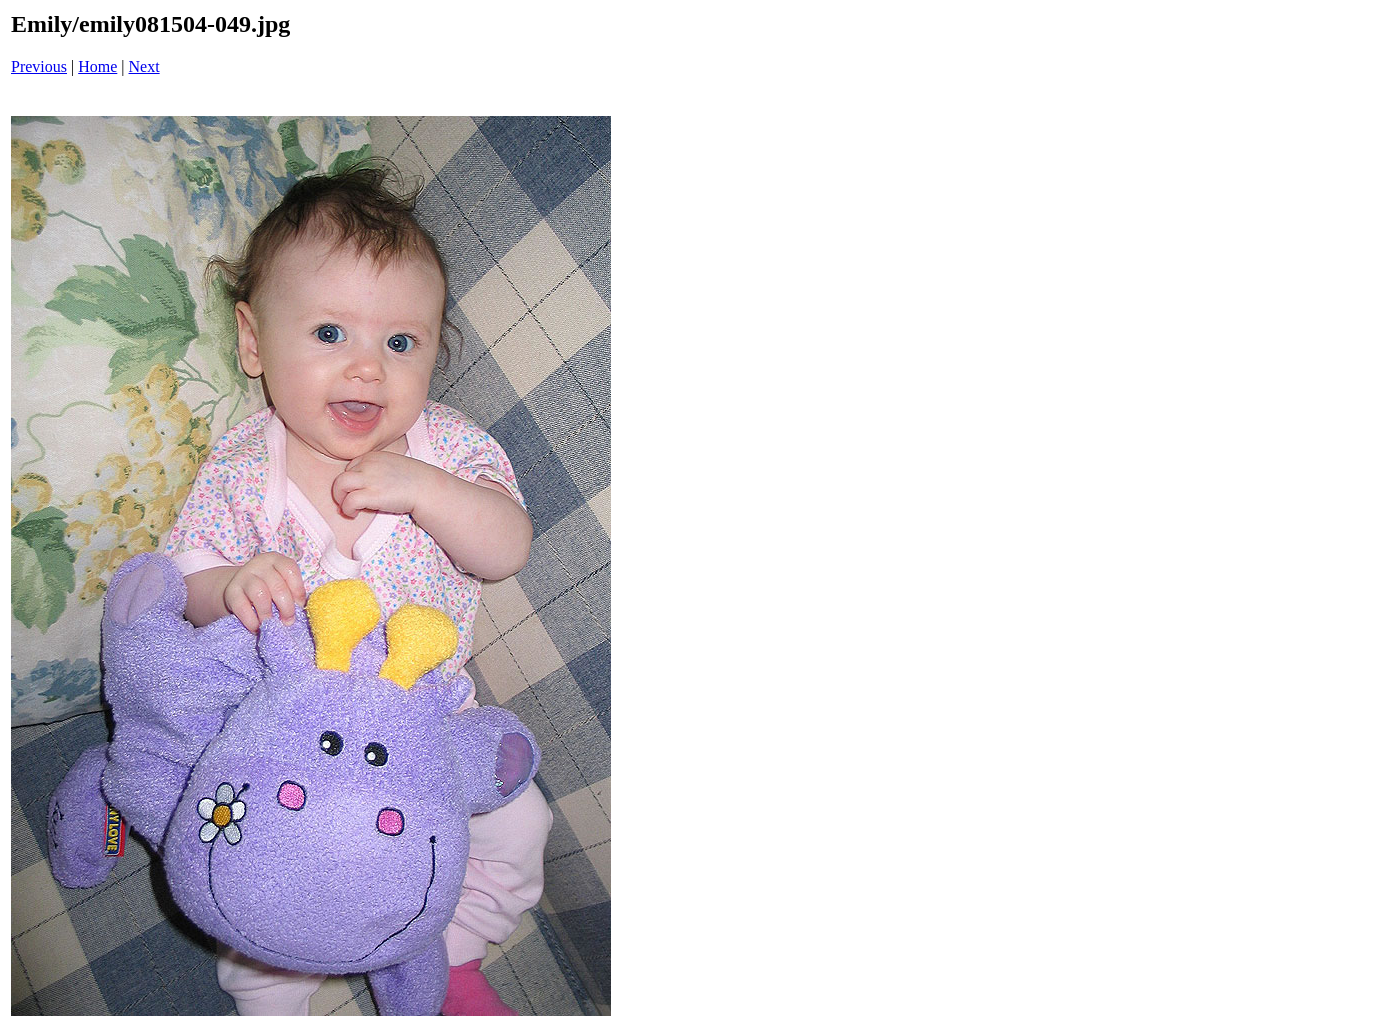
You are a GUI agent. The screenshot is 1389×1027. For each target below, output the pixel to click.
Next (144, 66)
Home (97, 66)
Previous (39, 66)
